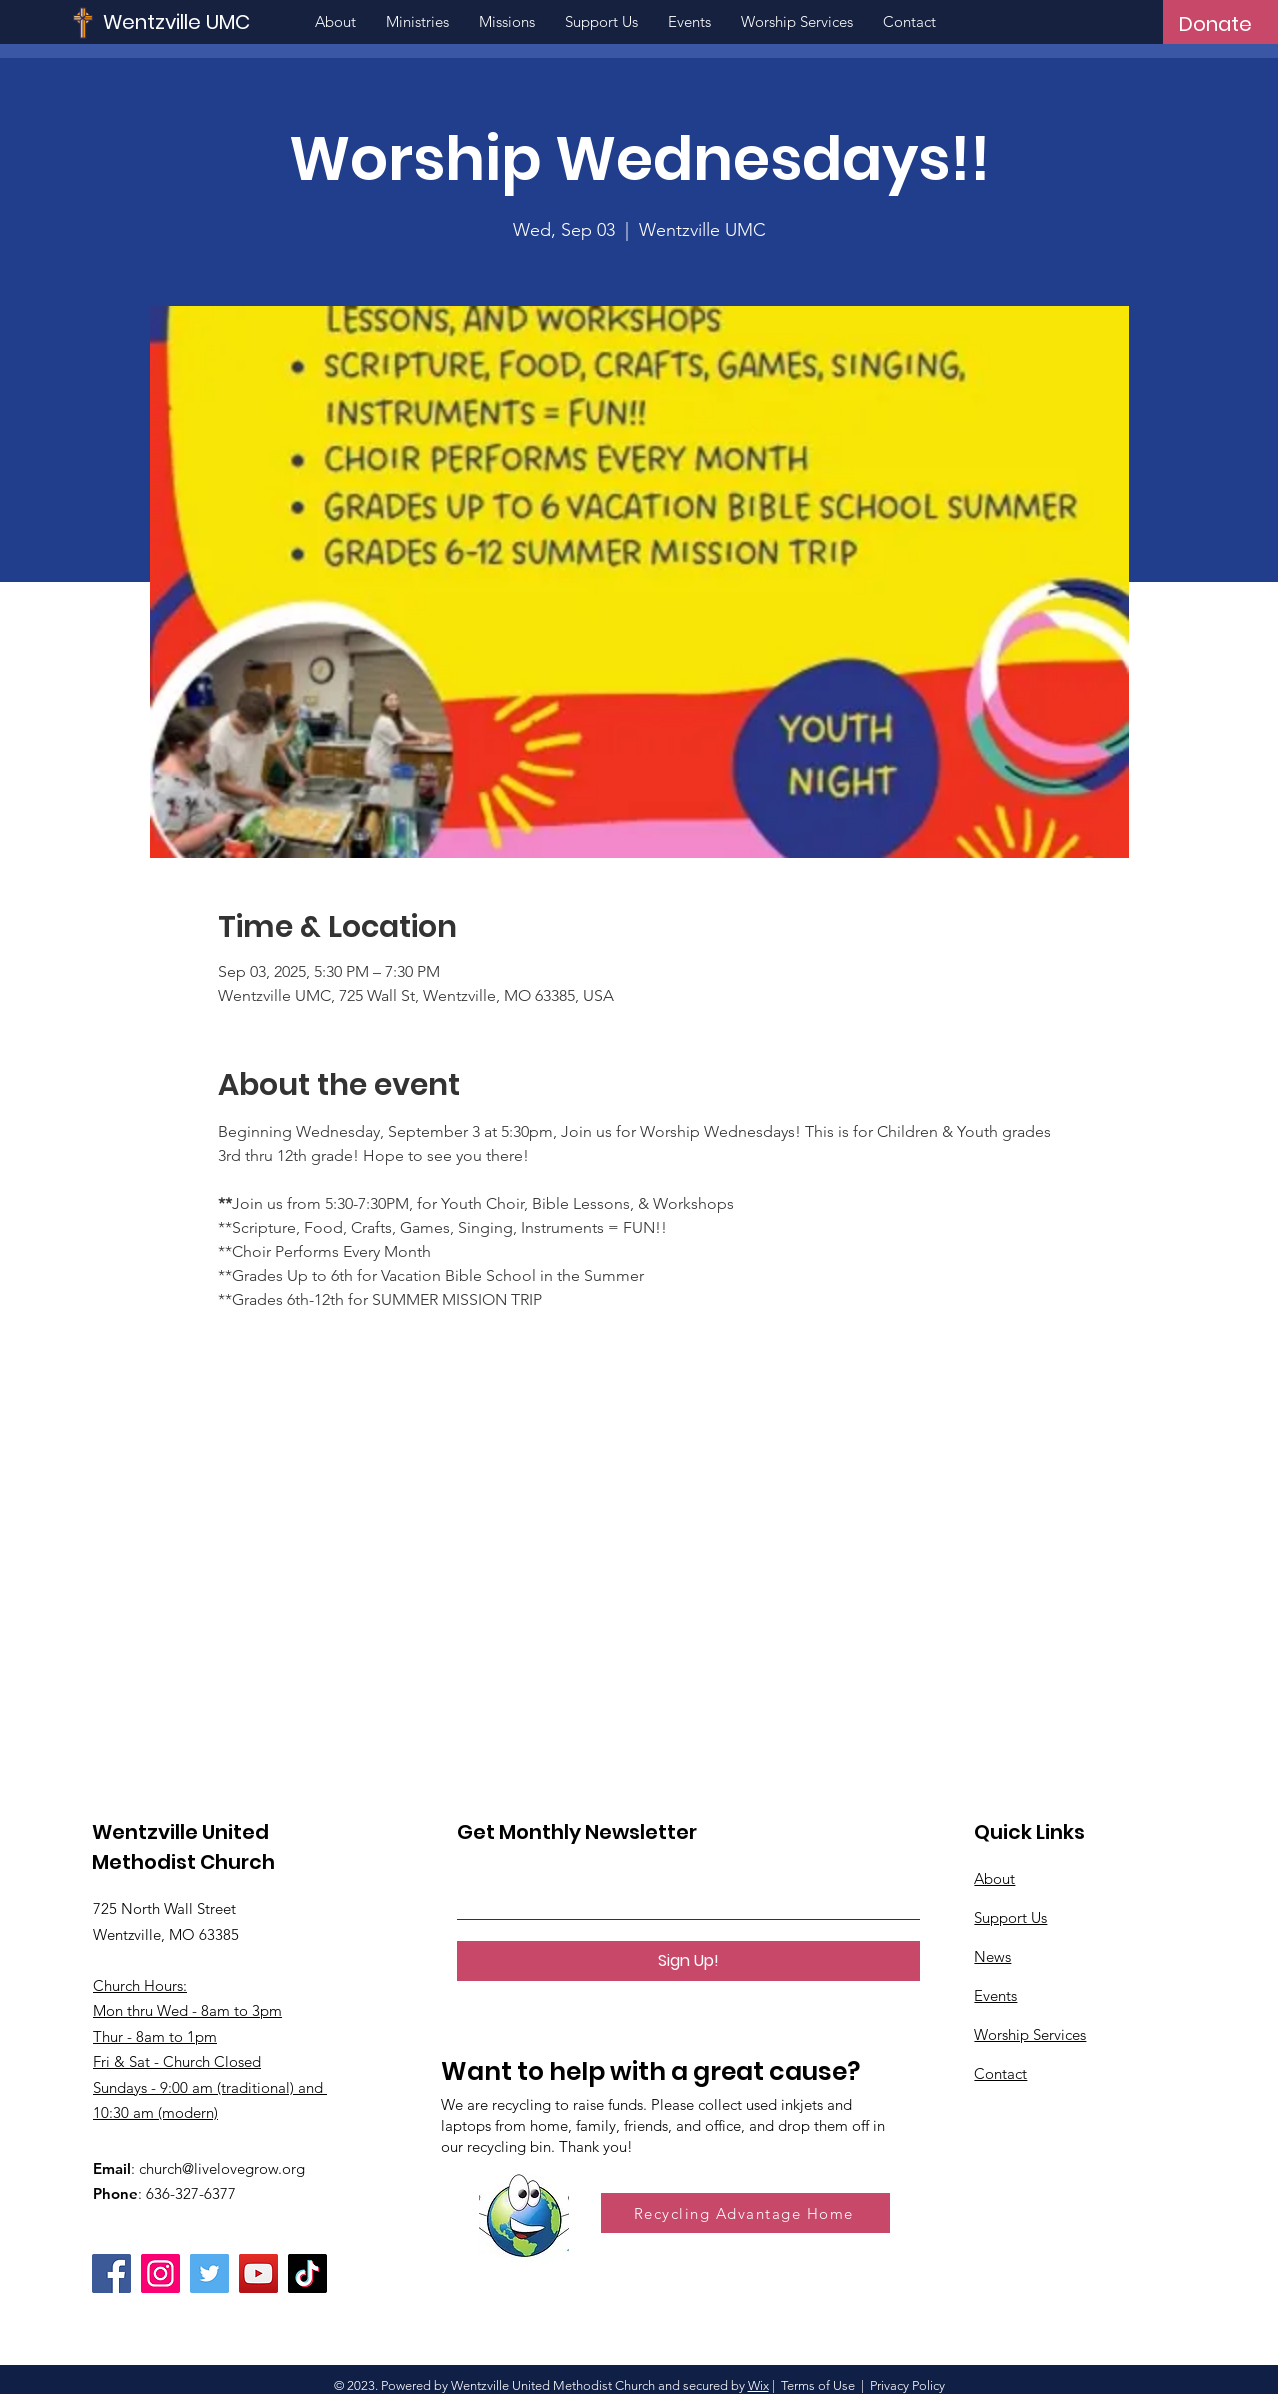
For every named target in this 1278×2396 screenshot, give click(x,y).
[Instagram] (160, 2273)
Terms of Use (818, 2385)
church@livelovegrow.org (222, 2168)
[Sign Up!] (688, 1961)
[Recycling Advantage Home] (745, 2213)
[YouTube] (258, 2273)
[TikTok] (307, 2273)
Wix (758, 2385)
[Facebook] (111, 2273)
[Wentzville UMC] (236, 21)
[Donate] (1215, 24)
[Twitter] (209, 2273)
